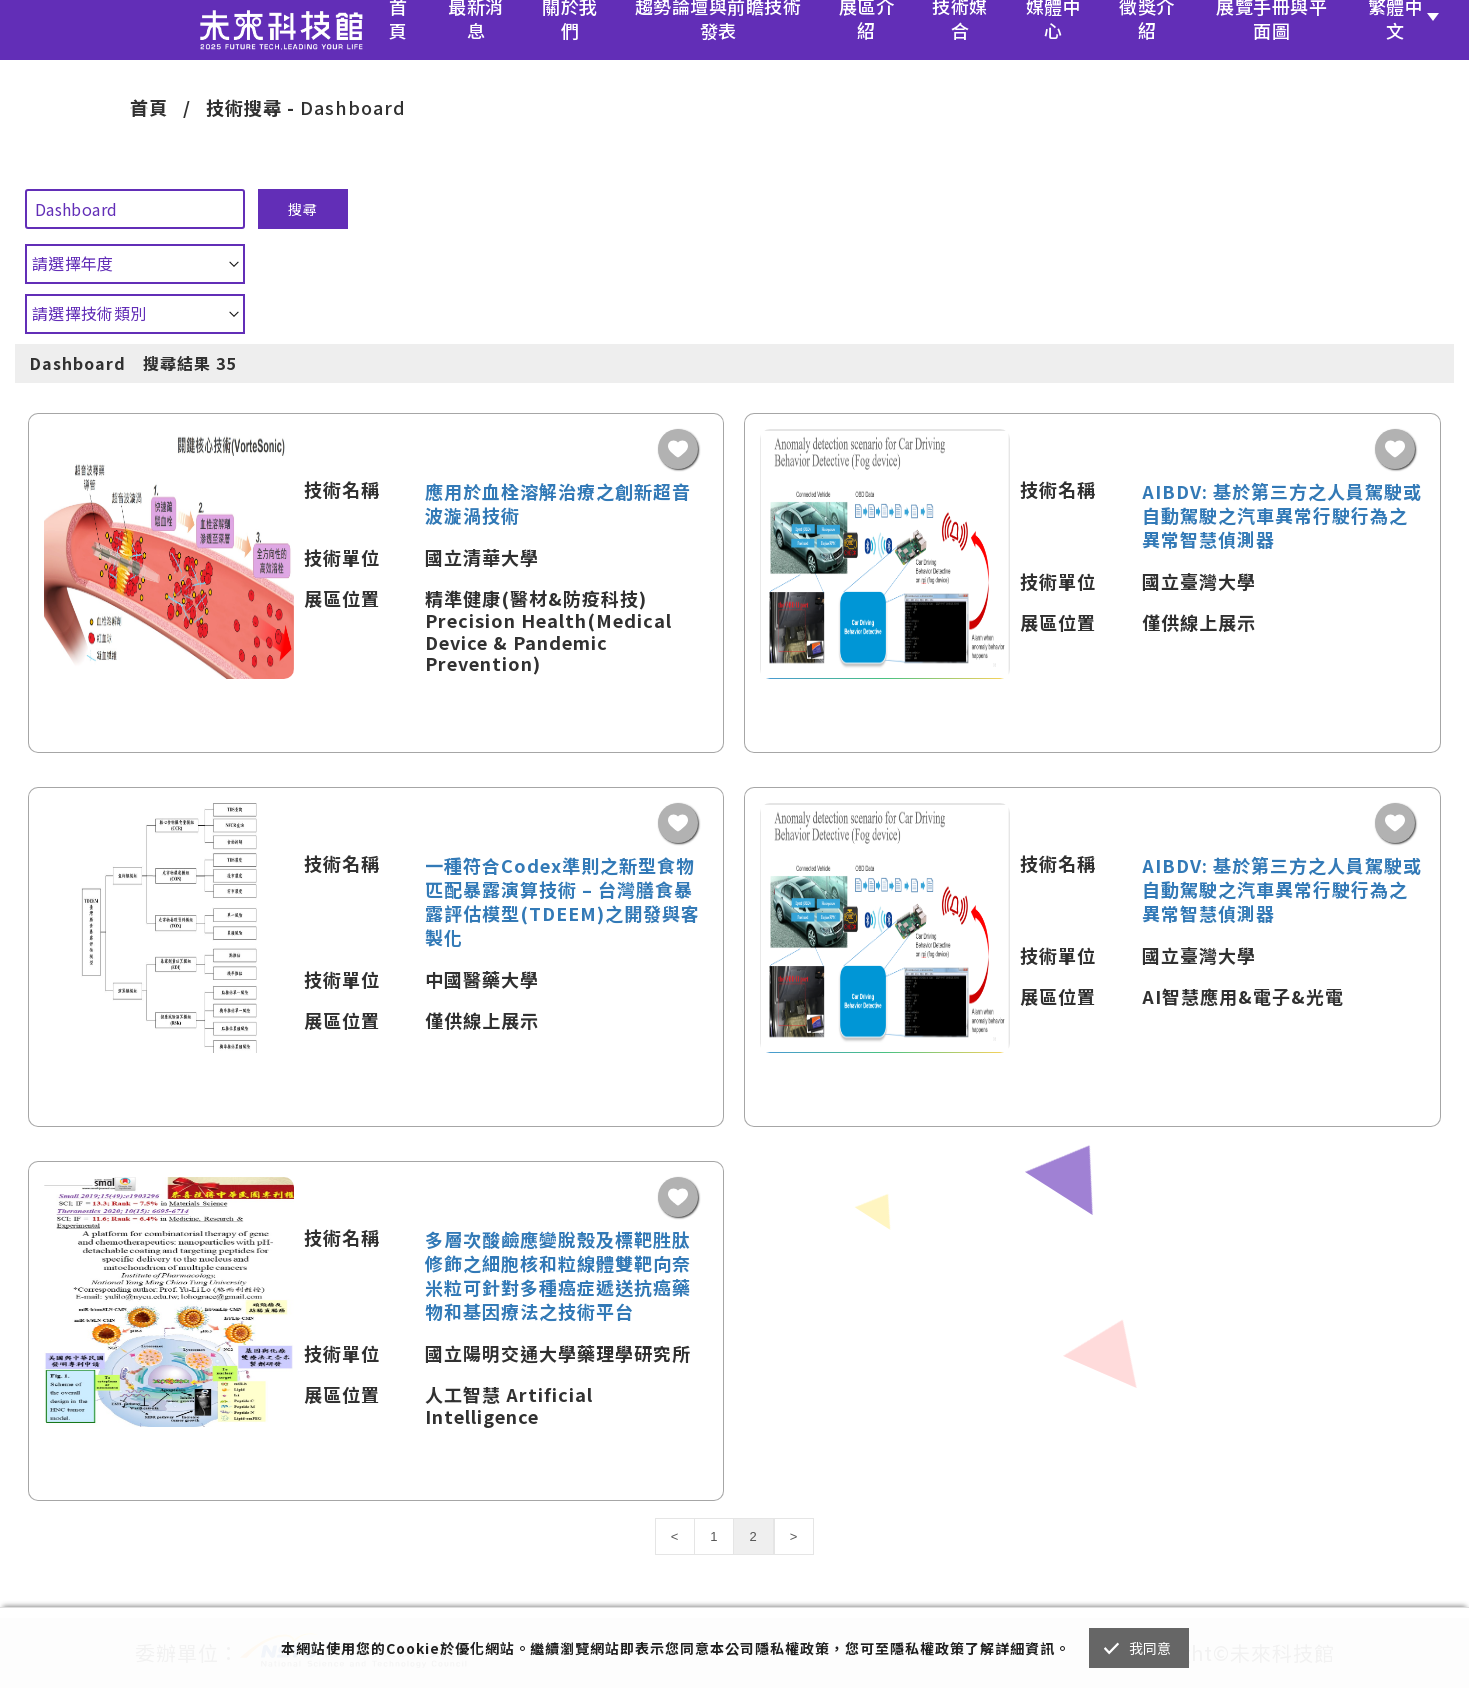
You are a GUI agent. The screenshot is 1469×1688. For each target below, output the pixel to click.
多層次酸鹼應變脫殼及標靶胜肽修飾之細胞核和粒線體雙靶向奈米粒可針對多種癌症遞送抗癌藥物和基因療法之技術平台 (558, 1275)
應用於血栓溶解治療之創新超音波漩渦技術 (558, 503)
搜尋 (303, 209)
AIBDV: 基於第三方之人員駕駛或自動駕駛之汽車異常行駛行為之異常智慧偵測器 (1282, 515)
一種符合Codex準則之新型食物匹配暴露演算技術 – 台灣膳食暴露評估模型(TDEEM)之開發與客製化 (562, 901)
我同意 (1150, 1648)
